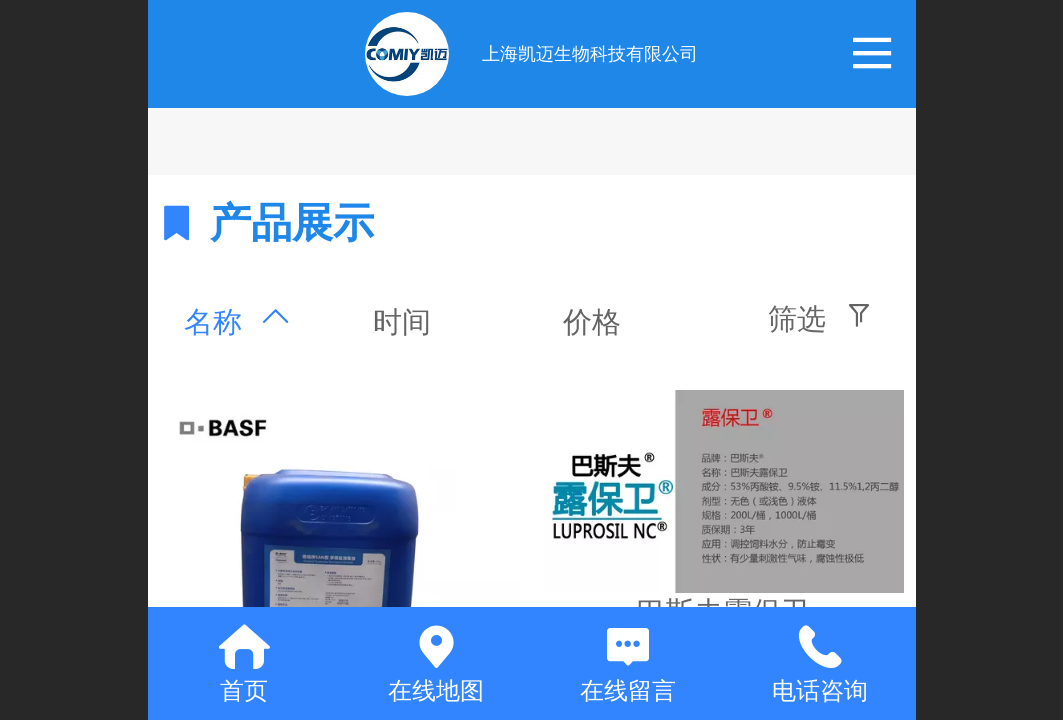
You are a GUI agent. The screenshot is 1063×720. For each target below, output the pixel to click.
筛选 (797, 319)
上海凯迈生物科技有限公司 (590, 54)
